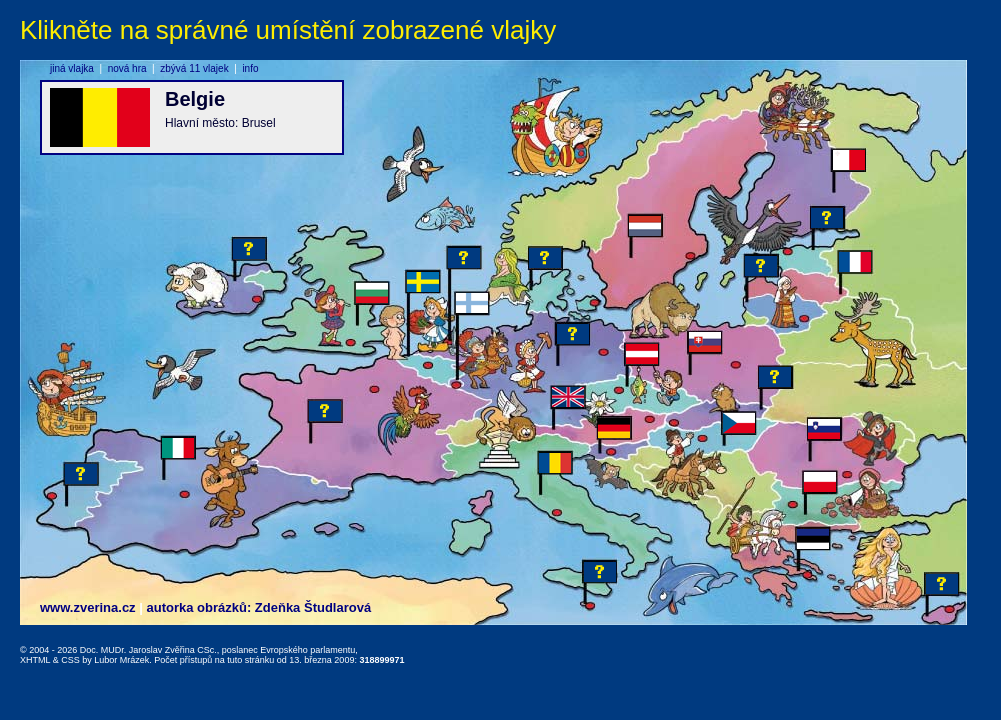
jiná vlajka (72, 68)
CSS (70, 660)
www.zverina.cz (88, 607)
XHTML (35, 660)
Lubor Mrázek (121, 660)
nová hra (127, 68)
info (250, 68)
